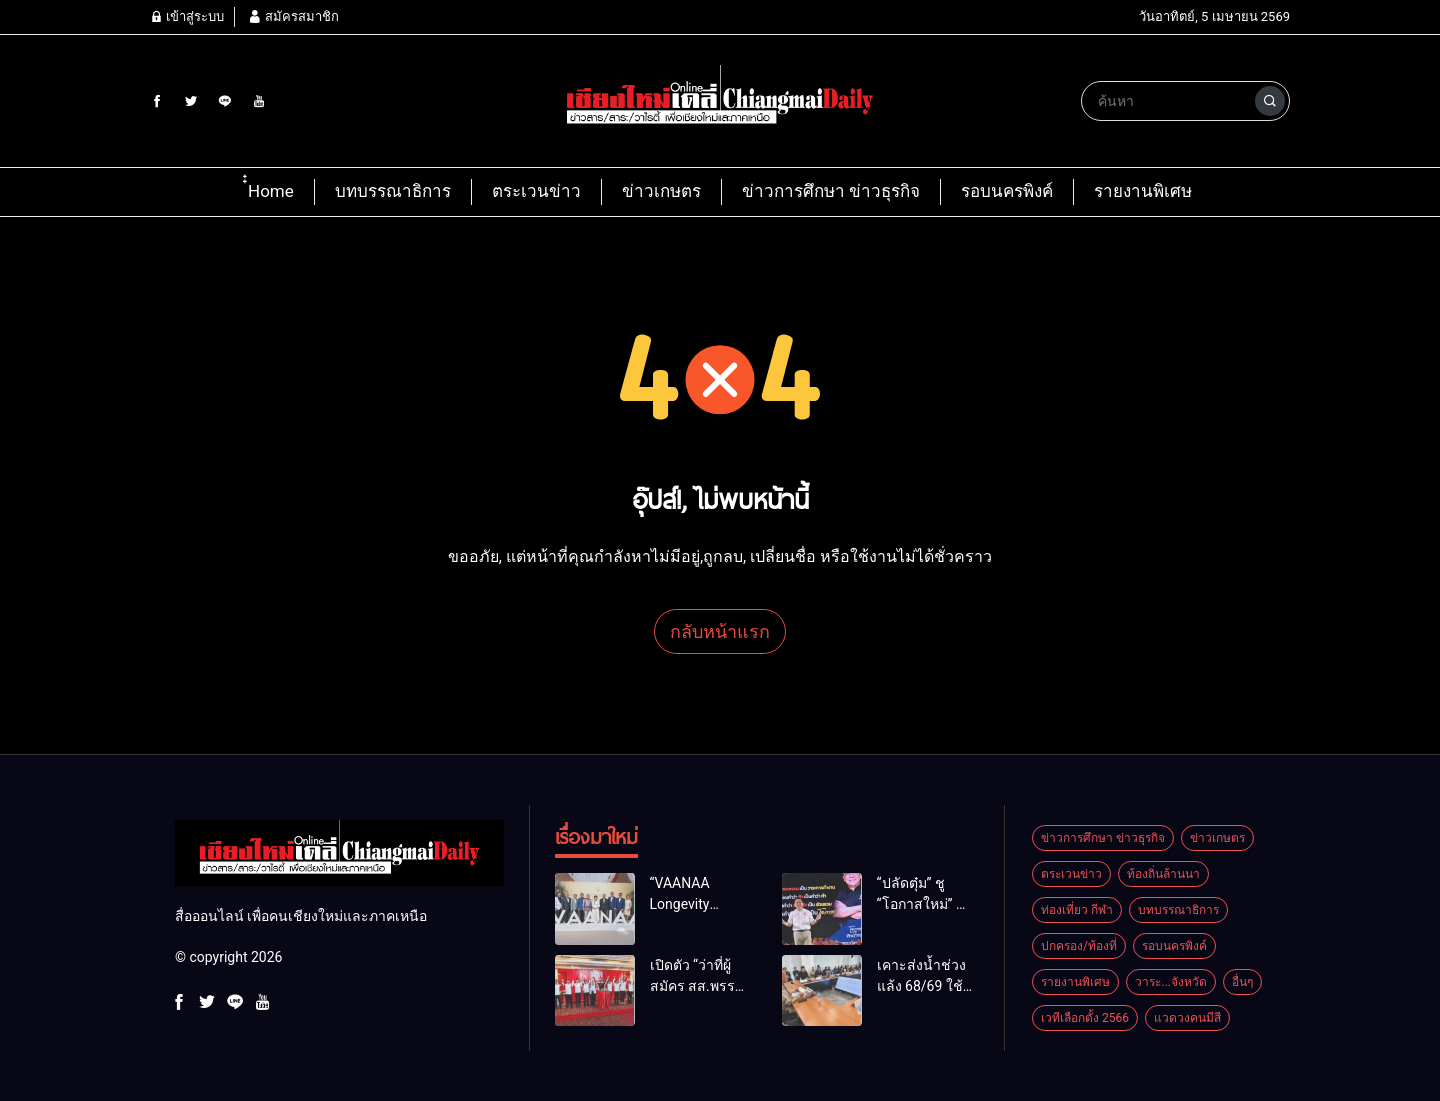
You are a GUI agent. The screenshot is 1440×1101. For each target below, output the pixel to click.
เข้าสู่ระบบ (187, 16)
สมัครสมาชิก (293, 16)
